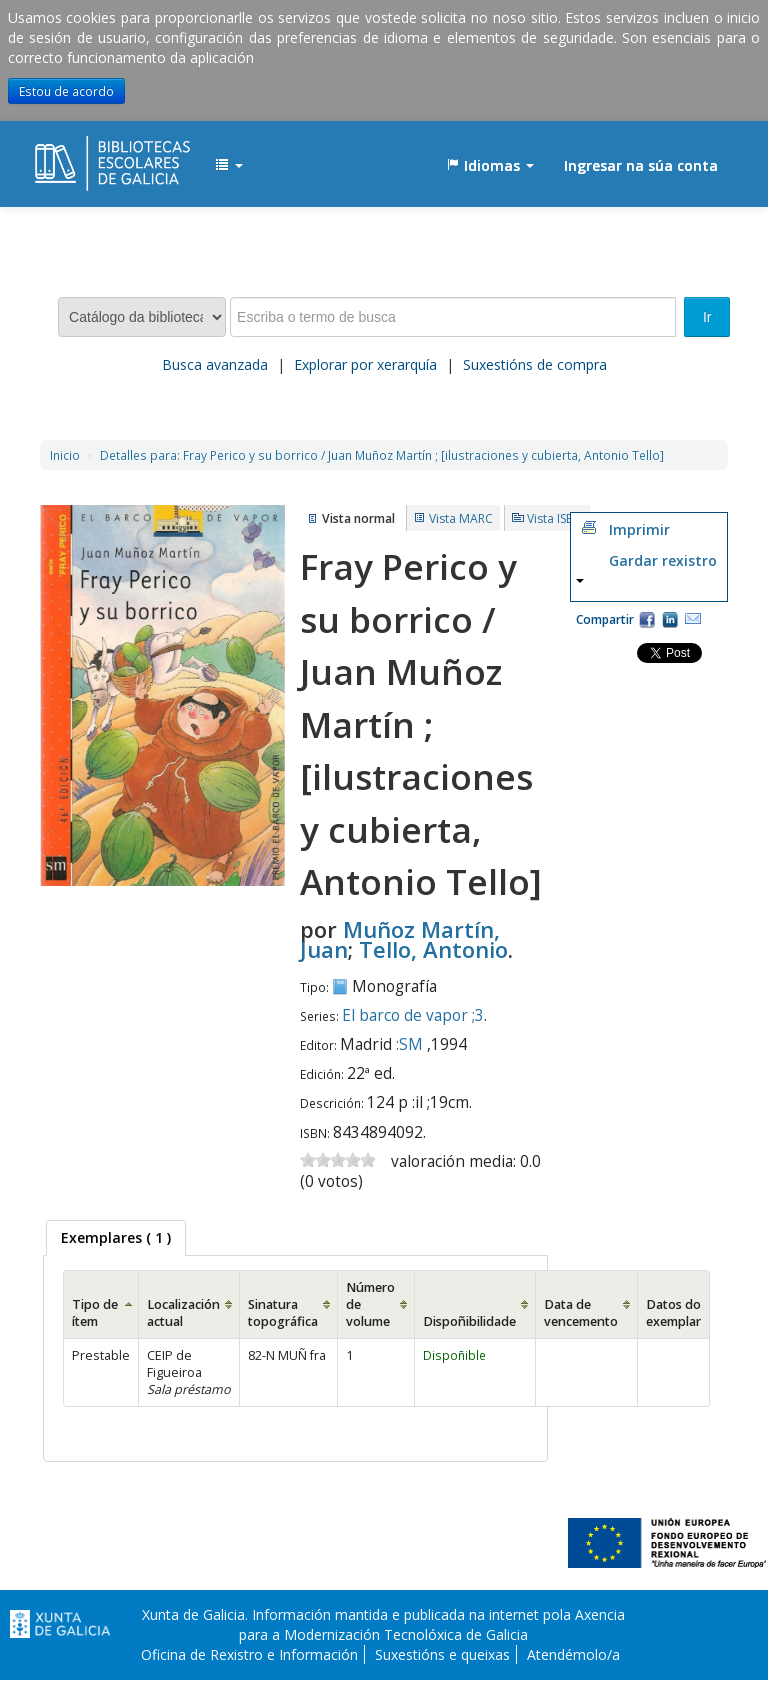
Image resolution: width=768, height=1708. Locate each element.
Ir (707, 317)
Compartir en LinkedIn (670, 619)
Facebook (647, 619)
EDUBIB (85, 156)
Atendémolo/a (573, 1654)
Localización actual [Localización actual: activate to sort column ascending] (183, 1313)
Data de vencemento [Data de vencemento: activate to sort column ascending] (581, 1313)
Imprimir (639, 529)
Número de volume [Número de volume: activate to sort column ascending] (370, 1304)
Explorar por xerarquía (365, 364)
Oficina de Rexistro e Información (249, 1654)
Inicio (65, 455)
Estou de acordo (66, 91)
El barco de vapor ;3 (413, 1015)
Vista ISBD (555, 518)
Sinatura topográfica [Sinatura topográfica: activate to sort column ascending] (283, 1313)
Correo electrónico (693, 619)
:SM (409, 1044)
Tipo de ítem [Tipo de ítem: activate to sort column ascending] (95, 1313)
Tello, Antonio (433, 949)
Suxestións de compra (535, 364)
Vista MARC (461, 518)
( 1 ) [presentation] (116, 1237)
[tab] (116, 1238)
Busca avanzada (215, 364)
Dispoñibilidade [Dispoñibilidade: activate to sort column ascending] (469, 1321)
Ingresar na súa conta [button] (641, 165)
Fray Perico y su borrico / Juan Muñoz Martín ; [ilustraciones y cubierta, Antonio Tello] (382, 455)
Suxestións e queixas (442, 1654)
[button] (229, 166)
